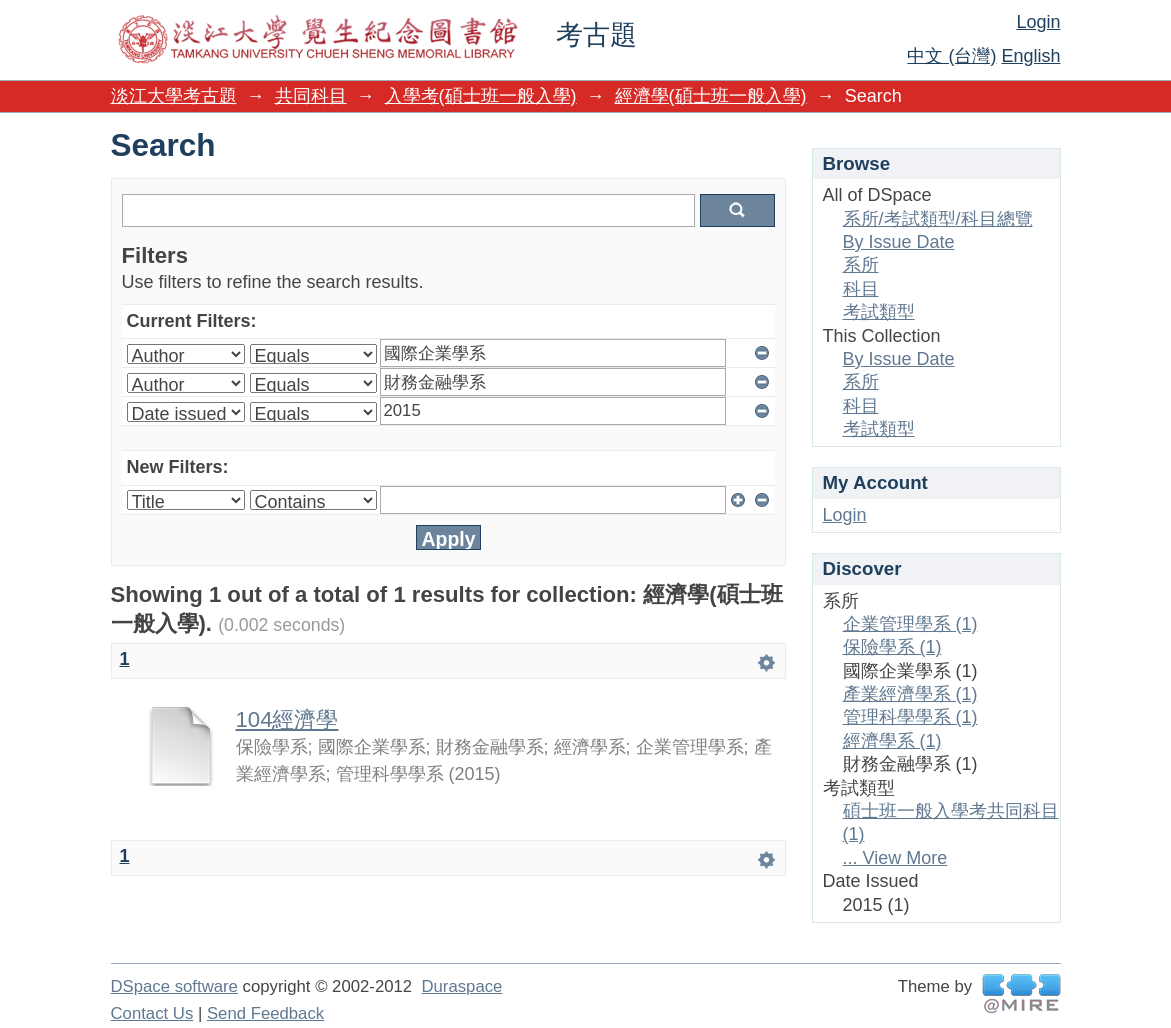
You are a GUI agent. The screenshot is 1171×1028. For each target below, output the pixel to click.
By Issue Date (899, 242)
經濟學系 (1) (892, 741)
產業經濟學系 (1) (910, 694)
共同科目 (311, 96)
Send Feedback (265, 1013)
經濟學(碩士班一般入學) (711, 96)
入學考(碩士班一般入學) (481, 96)
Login (1038, 22)
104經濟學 (287, 719)
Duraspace (461, 986)
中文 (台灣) (951, 56)
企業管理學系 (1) (910, 624)
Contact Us (152, 1013)
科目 (861, 289)
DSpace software (174, 986)
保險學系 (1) (892, 647)
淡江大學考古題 (174, 96)
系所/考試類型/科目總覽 (938, 219)
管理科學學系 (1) (910, 717)
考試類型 (879, 312)
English (1030, 56)
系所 (861, 265)
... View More (895, 858)
